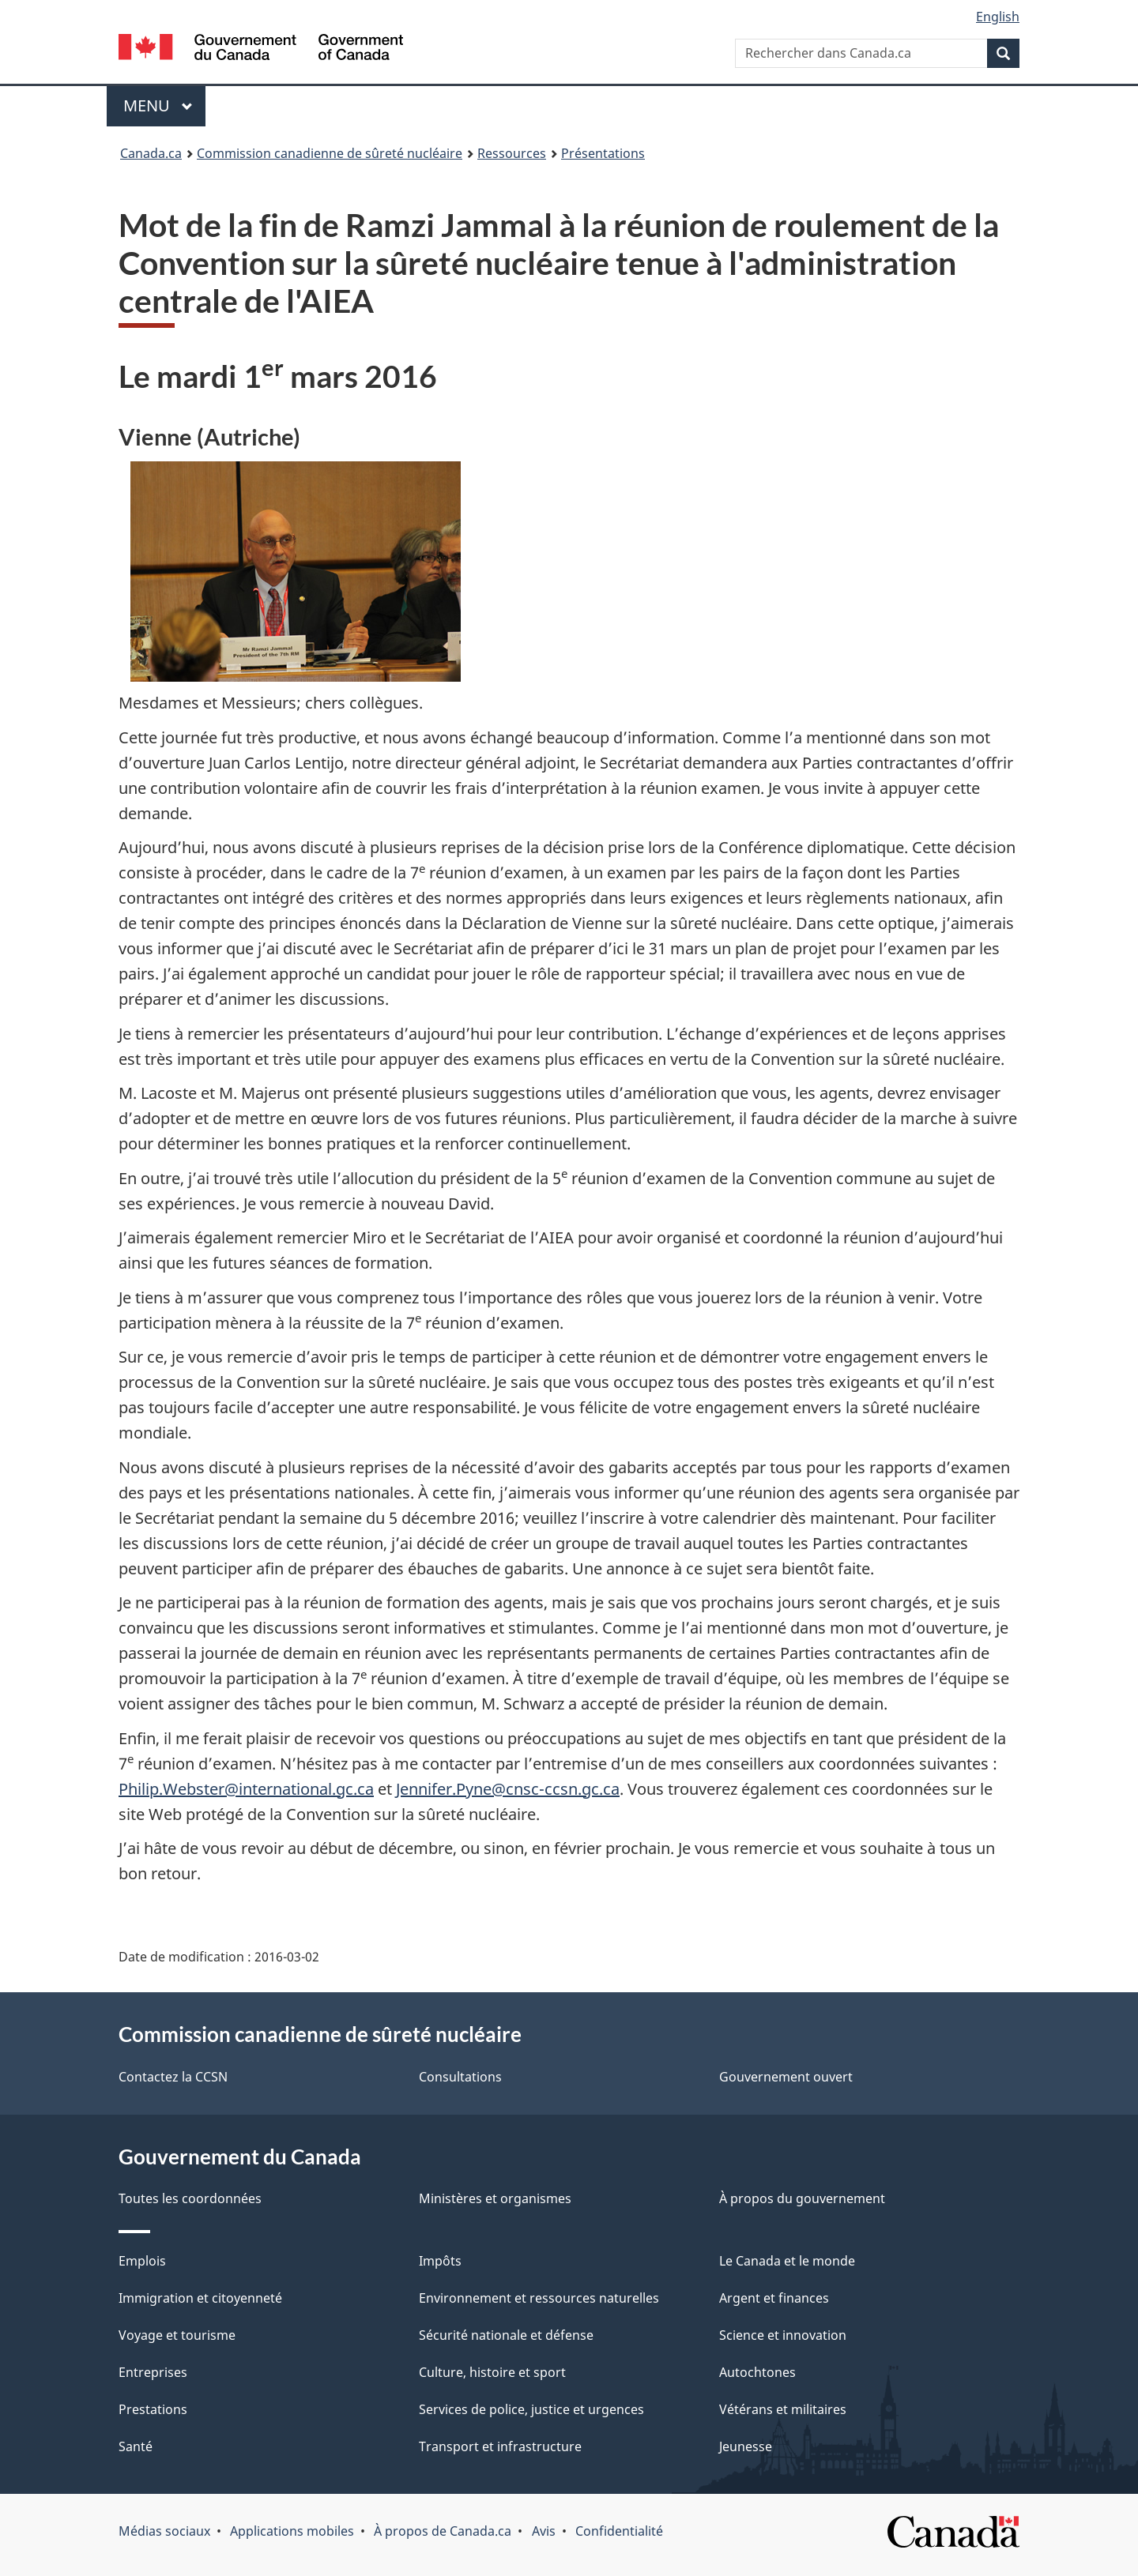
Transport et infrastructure (500, 2446)
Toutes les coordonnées (190, 2198)
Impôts (440, 2261)
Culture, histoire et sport (492, 2372)
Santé (136, 2446)
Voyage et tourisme (177, 2335)
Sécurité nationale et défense (506, 2335)
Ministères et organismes (495, 2198)
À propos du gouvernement (802, 2198)
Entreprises (153, 2372)
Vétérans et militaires (782, 2409)
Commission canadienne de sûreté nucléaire (329, 153)
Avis (544, 2531)
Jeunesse (745, 2446)
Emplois (142, 2261)
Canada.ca (151, 153)
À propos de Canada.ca (442, 2531)
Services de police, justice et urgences (531, 2409)
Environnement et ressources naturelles (539, 2298)
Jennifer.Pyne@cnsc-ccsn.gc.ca (508, 1788)
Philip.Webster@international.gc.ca (246, 1788)
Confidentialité (619, 2531)
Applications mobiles (292, 2531)
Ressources (511, 153)
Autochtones (757, 2372)
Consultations (460, 2076)
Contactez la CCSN (173, 2076)
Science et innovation (782, 2335)
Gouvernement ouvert (786, 2076)
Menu (164, 105)
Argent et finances (774, 2298)
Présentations (603, 153)
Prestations (153, 2409)
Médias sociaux (164, 2531)
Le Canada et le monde (787, 2261)
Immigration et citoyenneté (200, 2298)
